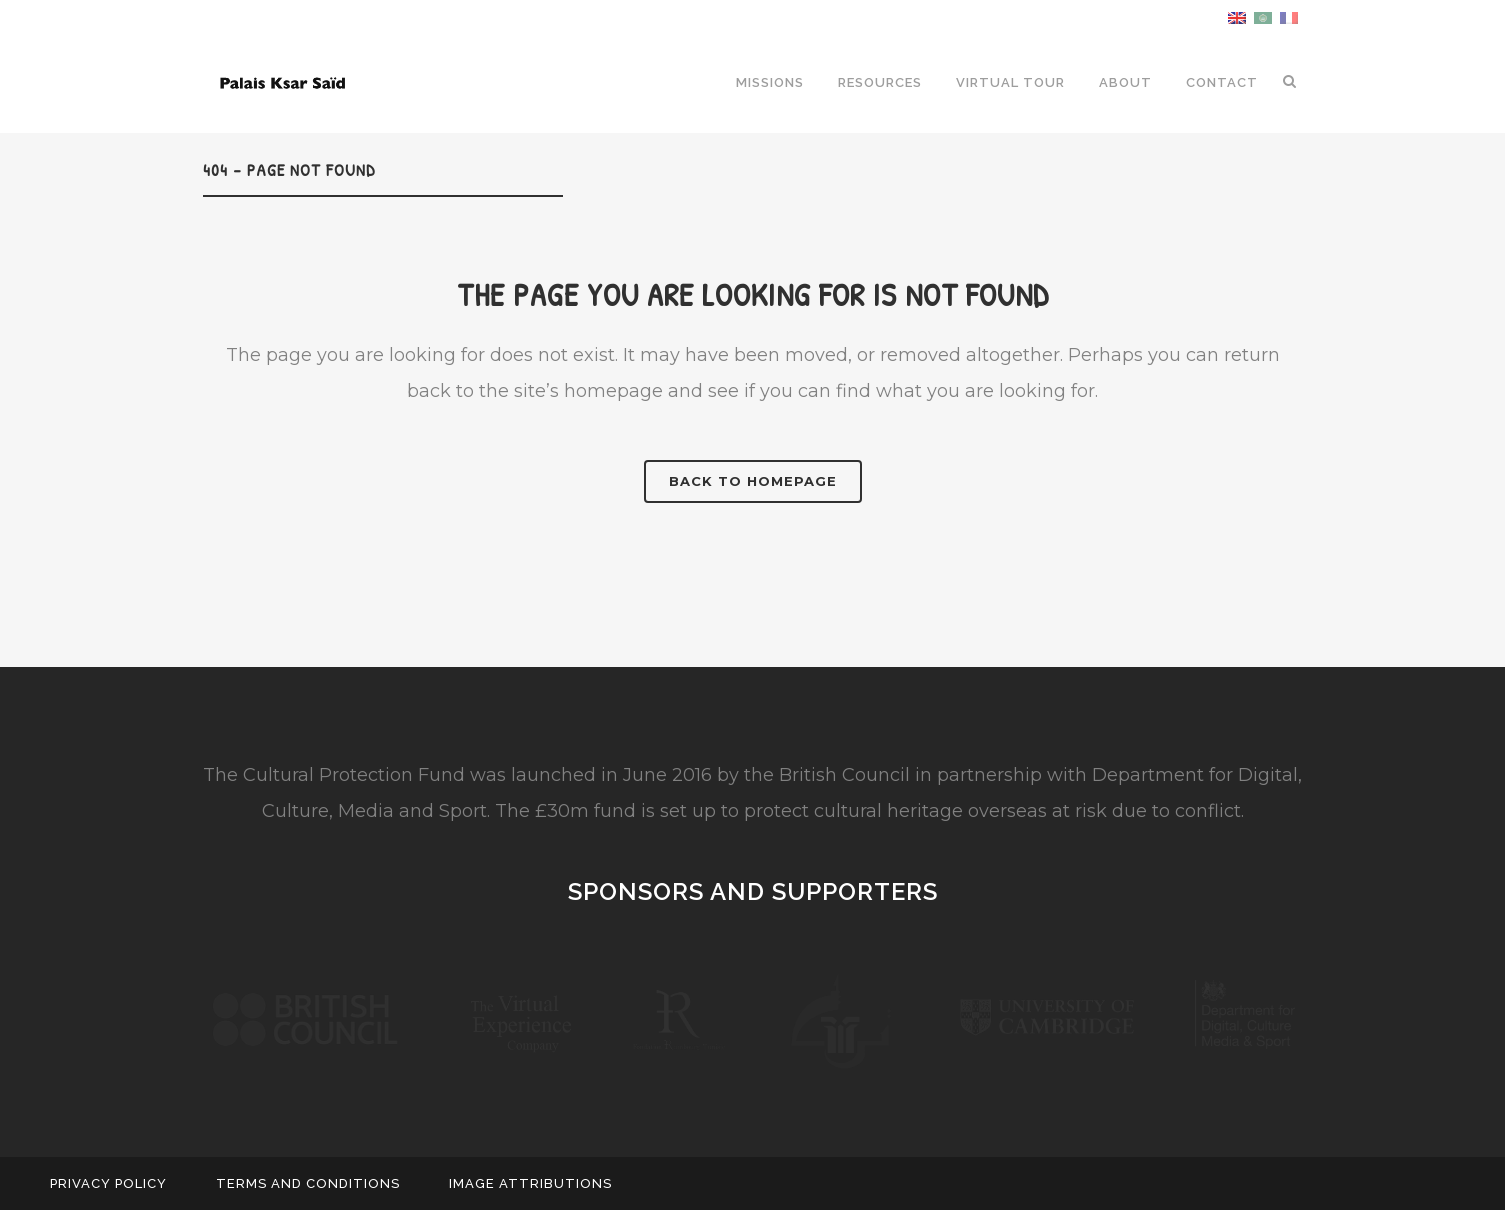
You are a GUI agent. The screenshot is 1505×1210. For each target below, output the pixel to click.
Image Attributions (530, 1183)
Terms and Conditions (308, 1183)
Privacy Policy (108, 1183)
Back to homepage (753, 481)
